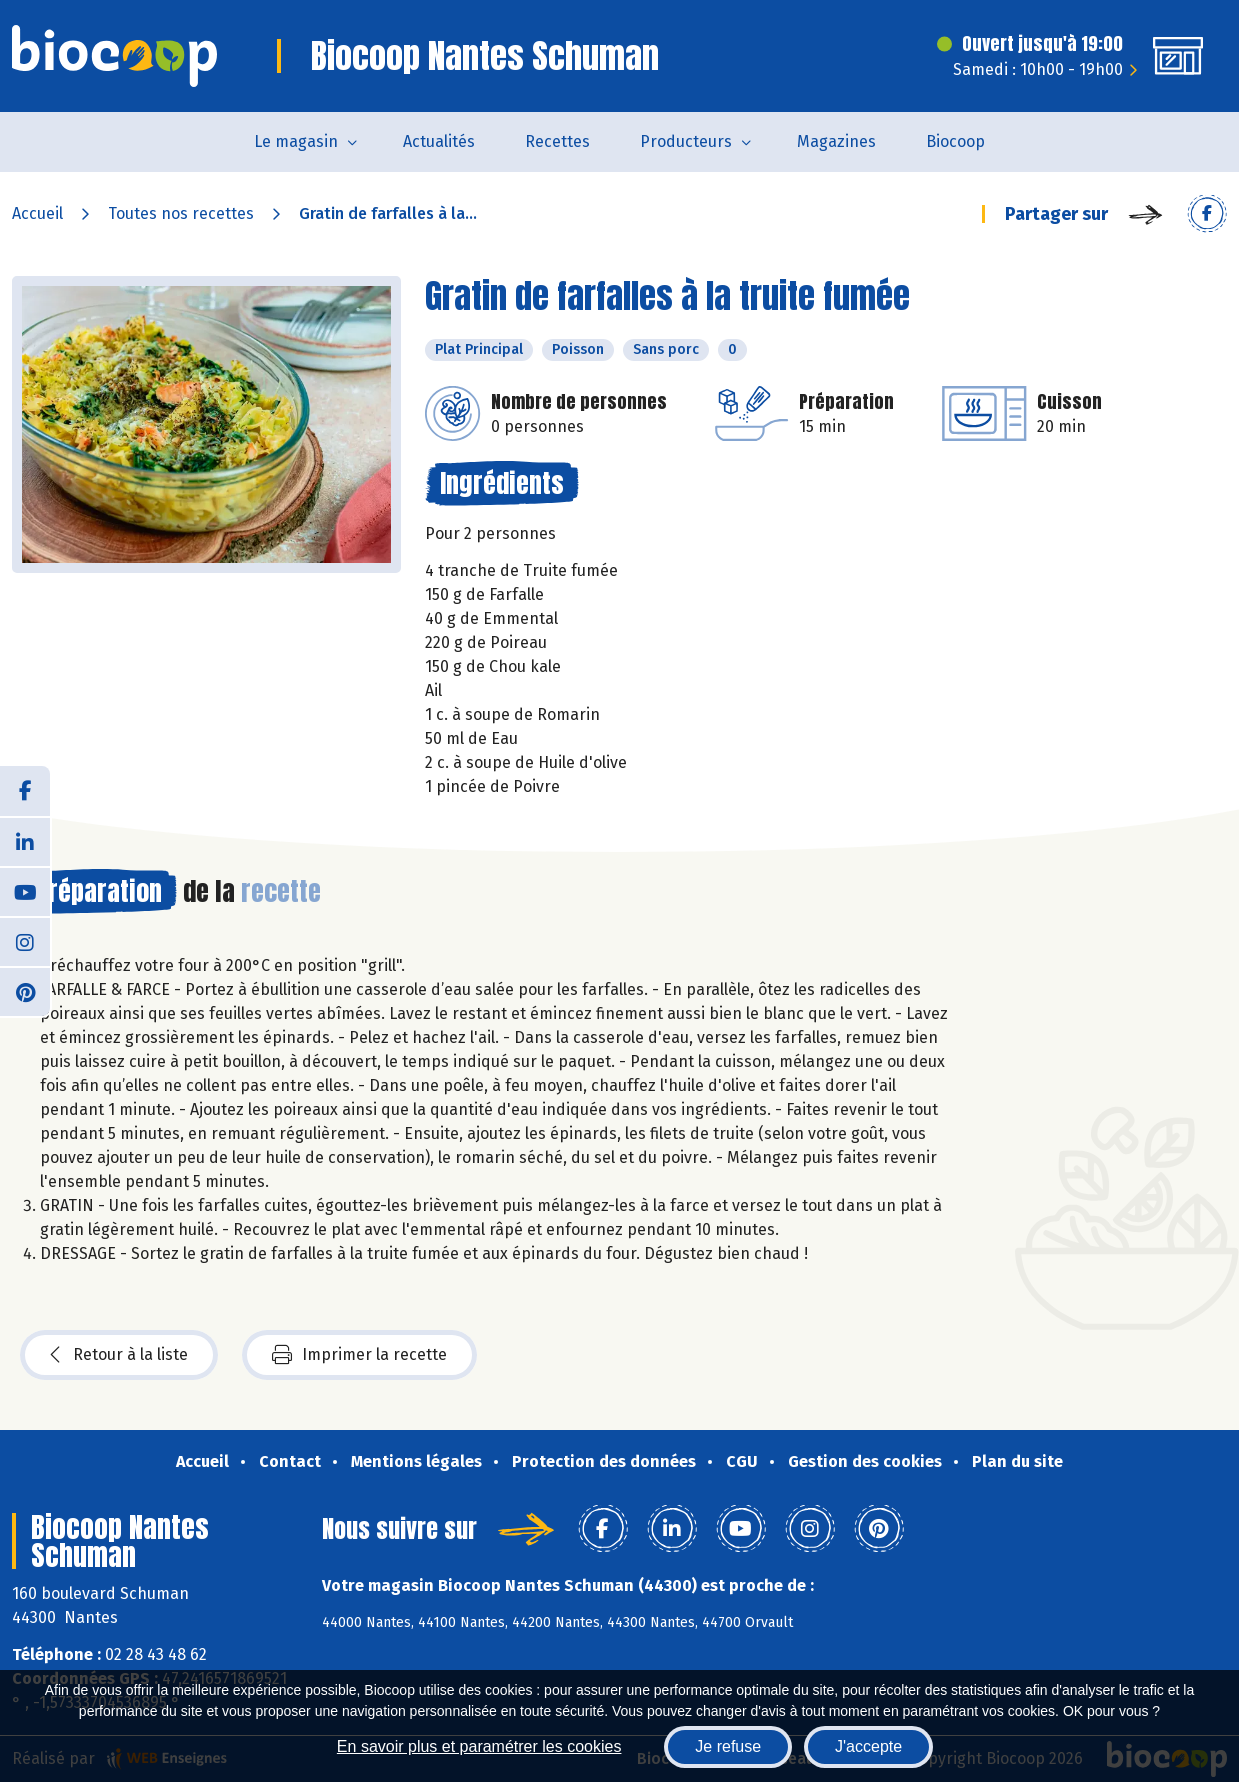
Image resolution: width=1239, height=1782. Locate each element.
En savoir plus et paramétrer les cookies (479, 1746)
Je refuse (728, 1746)
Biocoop (955, 141)
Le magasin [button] (296, 141)
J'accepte (868, 1746)
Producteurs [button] (686, 141)
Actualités (439, 141)
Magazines (836, 141)
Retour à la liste (119, 1355)
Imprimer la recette (359, 1355)
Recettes (557, 141)
